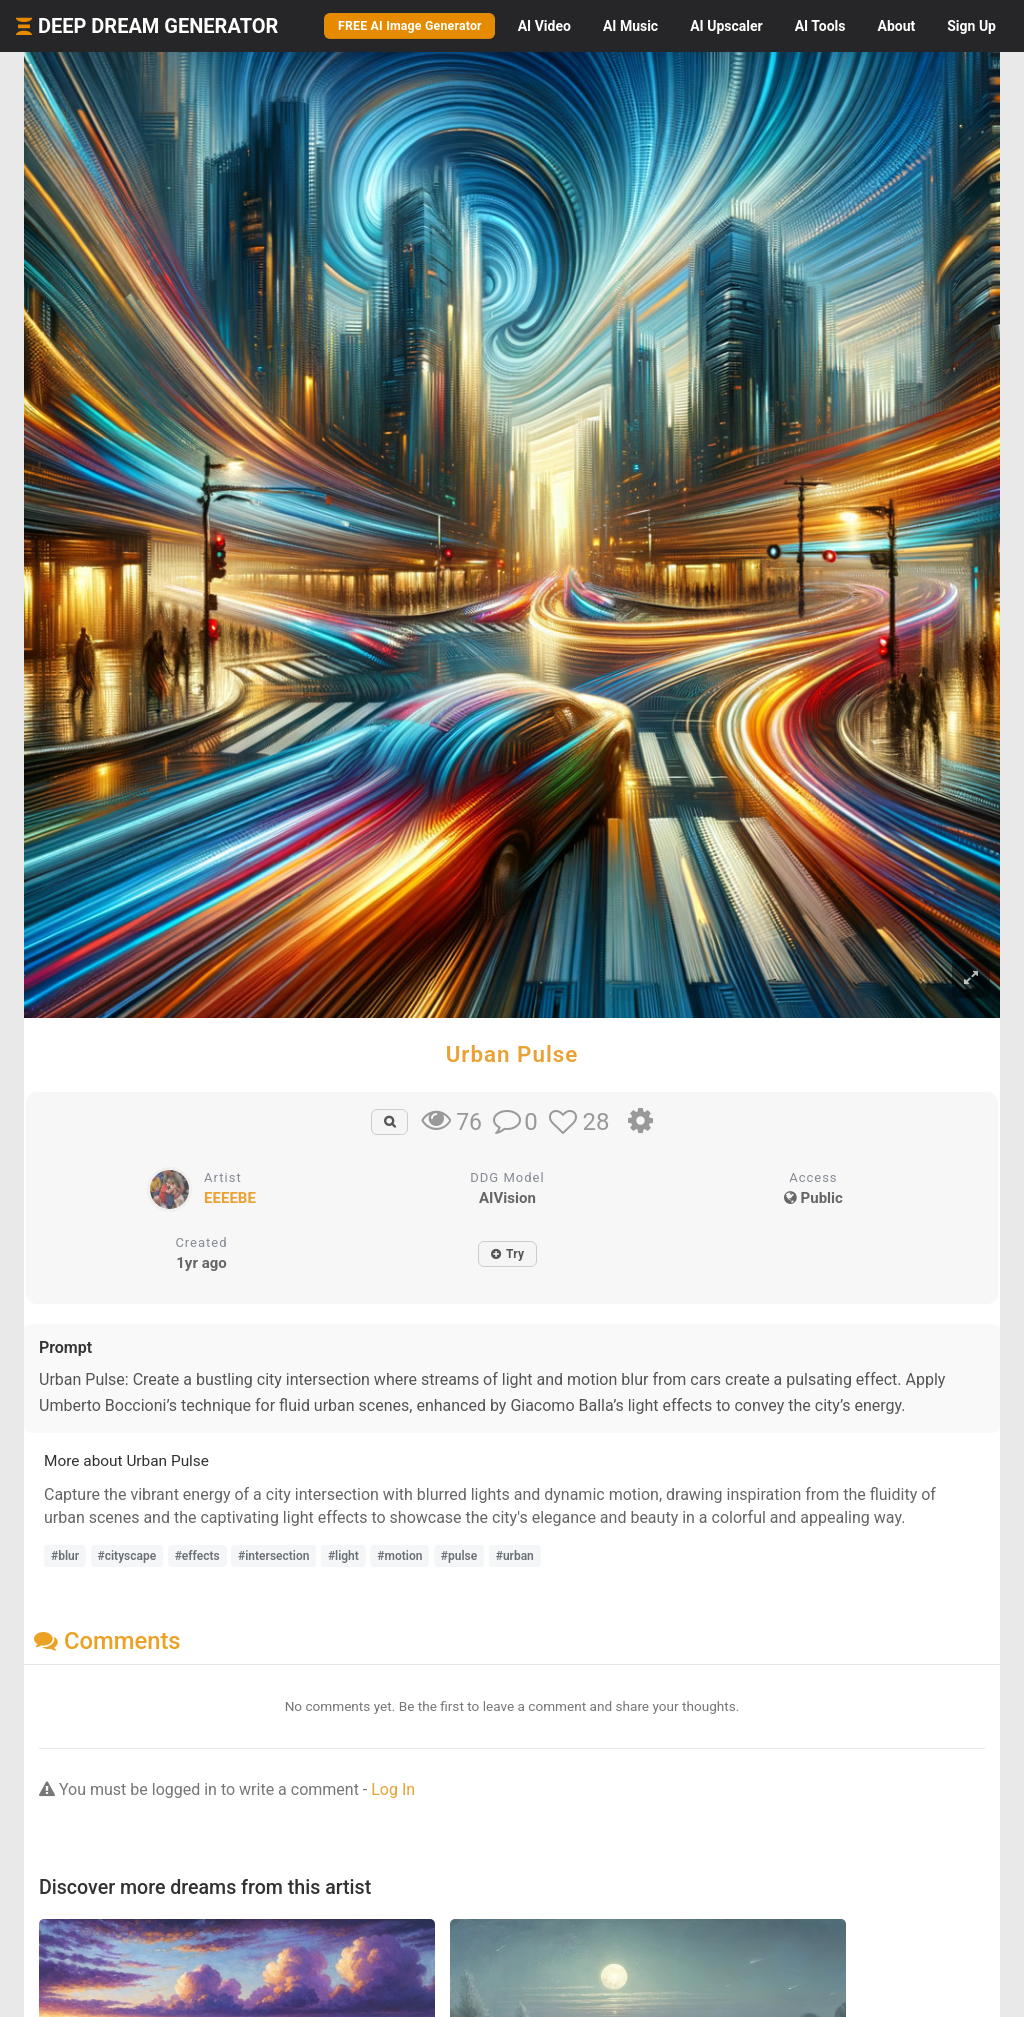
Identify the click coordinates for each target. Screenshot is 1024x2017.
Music (630, 26)
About (896, 26)
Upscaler (726, 26)
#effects (197, 1556)
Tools (820, 26)
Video (544, 26)
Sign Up (971, 26)
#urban (515, 1556)
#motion (399, 1556)
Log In (393, 1789)
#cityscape (127, 1556)
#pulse (459, 1556)
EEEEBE (230, 1198)
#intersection (273, 1556)
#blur (65, 1556)
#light (343, 1556)
